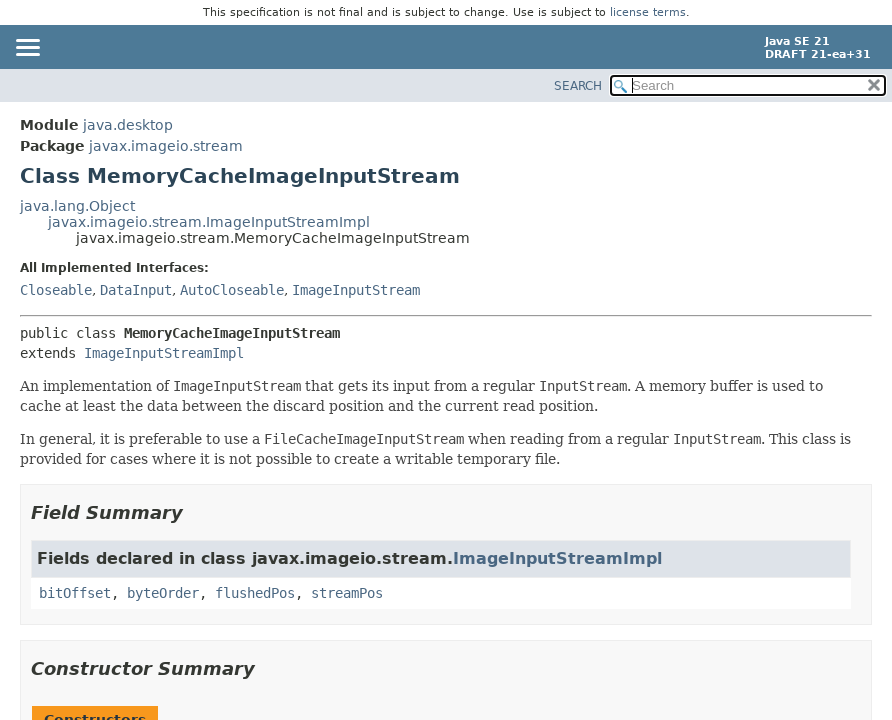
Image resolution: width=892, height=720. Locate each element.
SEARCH (578, 86)
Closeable (56, 290)
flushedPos (255, 593)
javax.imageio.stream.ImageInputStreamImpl (209, 222)
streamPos (347, 593)
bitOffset (75, 593)
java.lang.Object (77, 206)
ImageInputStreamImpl (164, 353)
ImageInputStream (356, 290)
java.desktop (128, 125)
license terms (648, 12)
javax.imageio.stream (166, 146)
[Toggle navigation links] (27, 49)
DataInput (136, 290)
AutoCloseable (232, 290)
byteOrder (163, 593)
